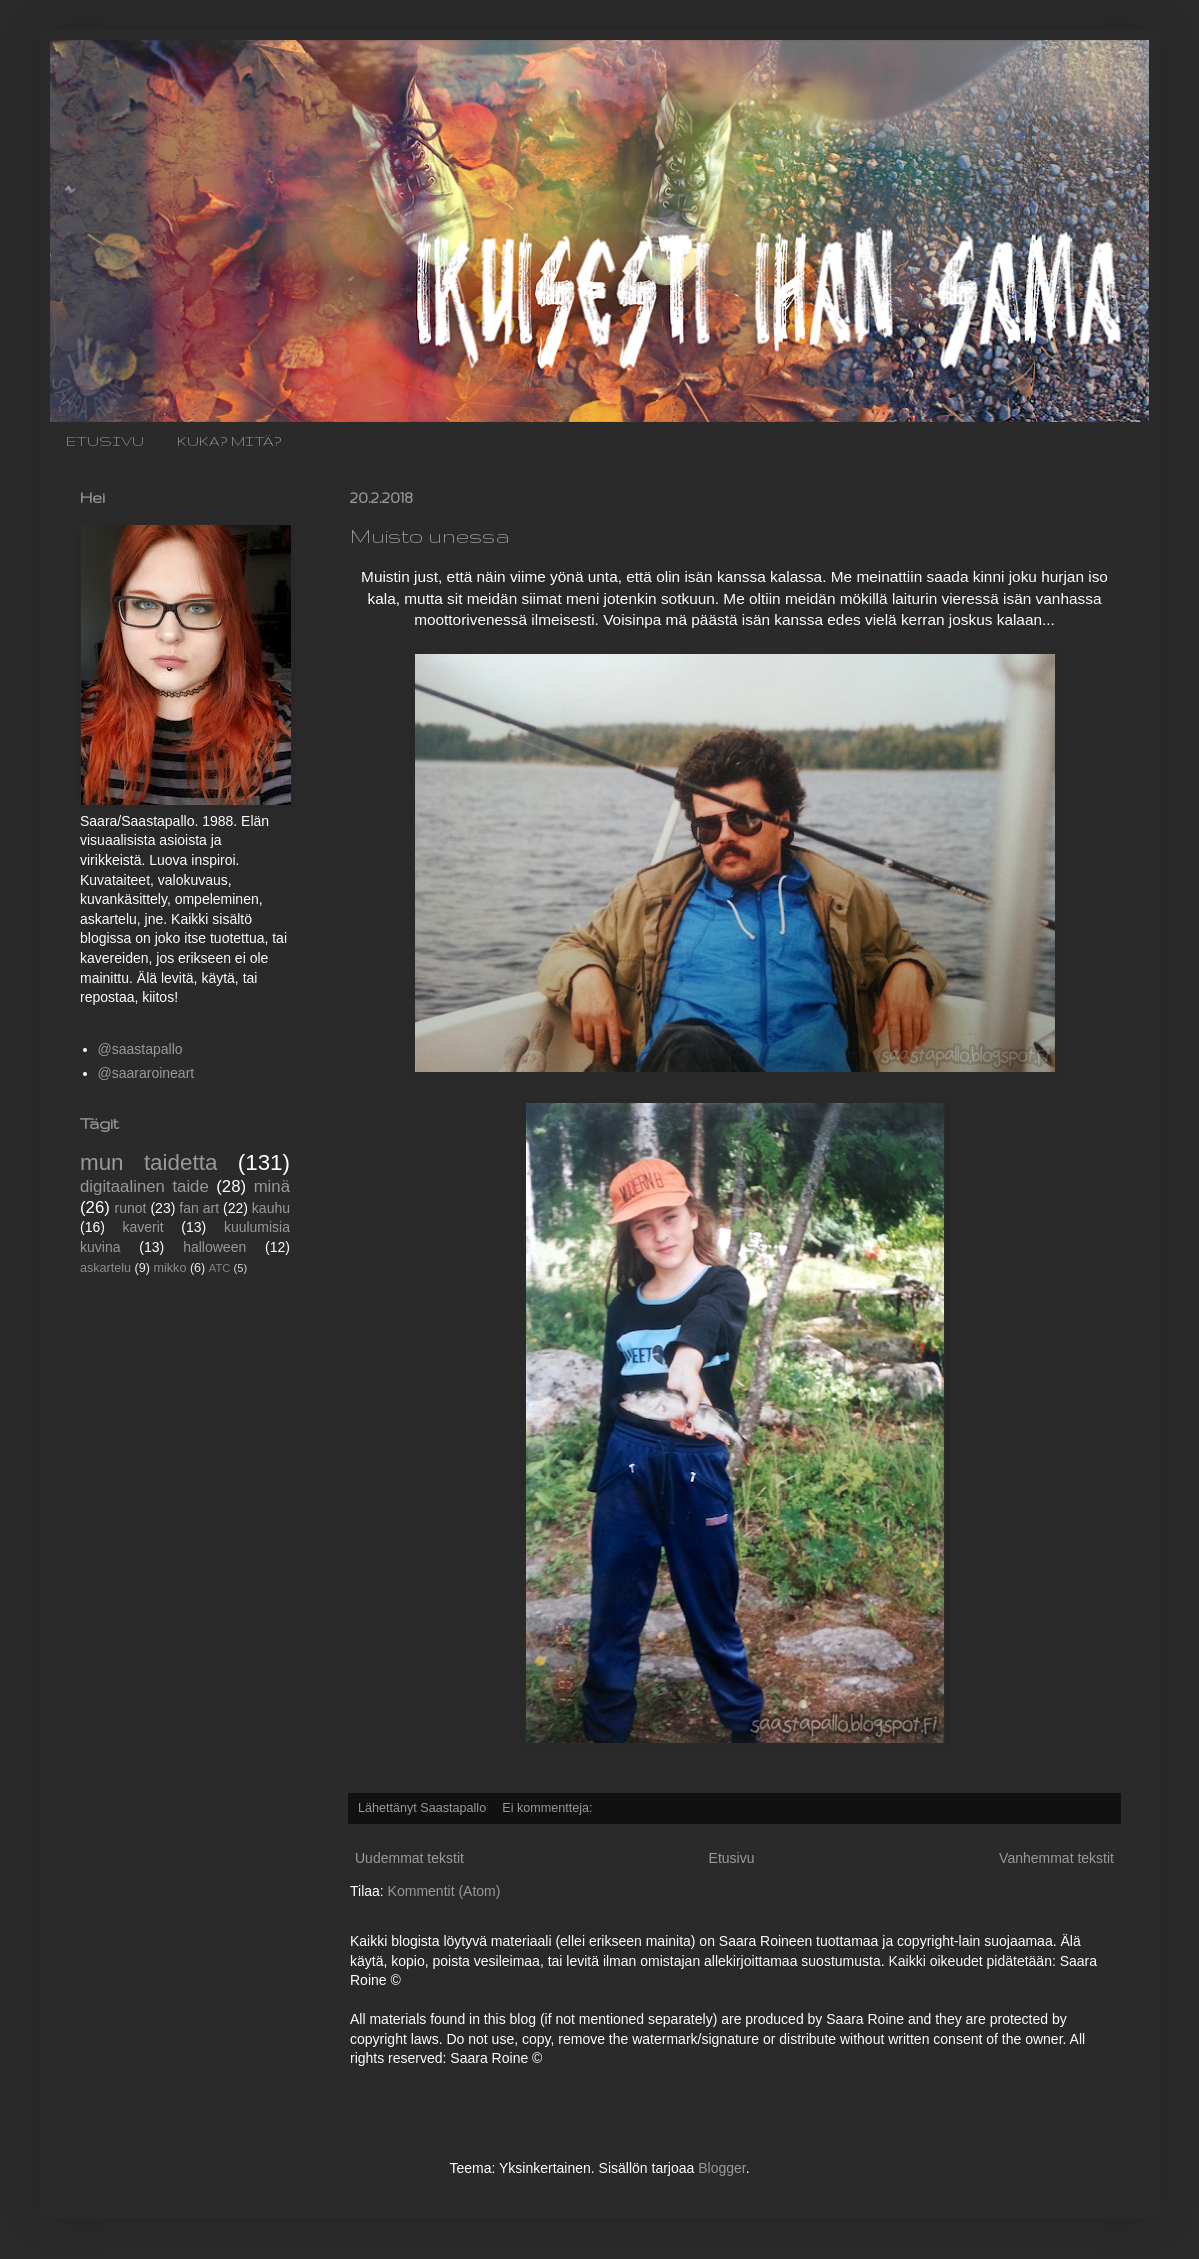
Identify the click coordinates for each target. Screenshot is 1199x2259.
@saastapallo (140, 1049)
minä (272, 1186)
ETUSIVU (105, 441)
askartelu (105, 1268)
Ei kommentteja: (549, 1808)
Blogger (721, 2168)
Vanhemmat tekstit (1056, 1858)
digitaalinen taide (144, 1186)
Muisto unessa (430, 535)
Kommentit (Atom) (444, 1891)
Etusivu (732, 1858)
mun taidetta (148, 1162)
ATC (220, 1268)
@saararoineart (146, 1073)
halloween (214, 1247)
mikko (170, 1268)
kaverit (143, 1227)
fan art (199, 1208)
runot (131, 1208)
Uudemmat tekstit (409, 1858)
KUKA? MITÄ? (229, 441)
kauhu (271, 1208)
